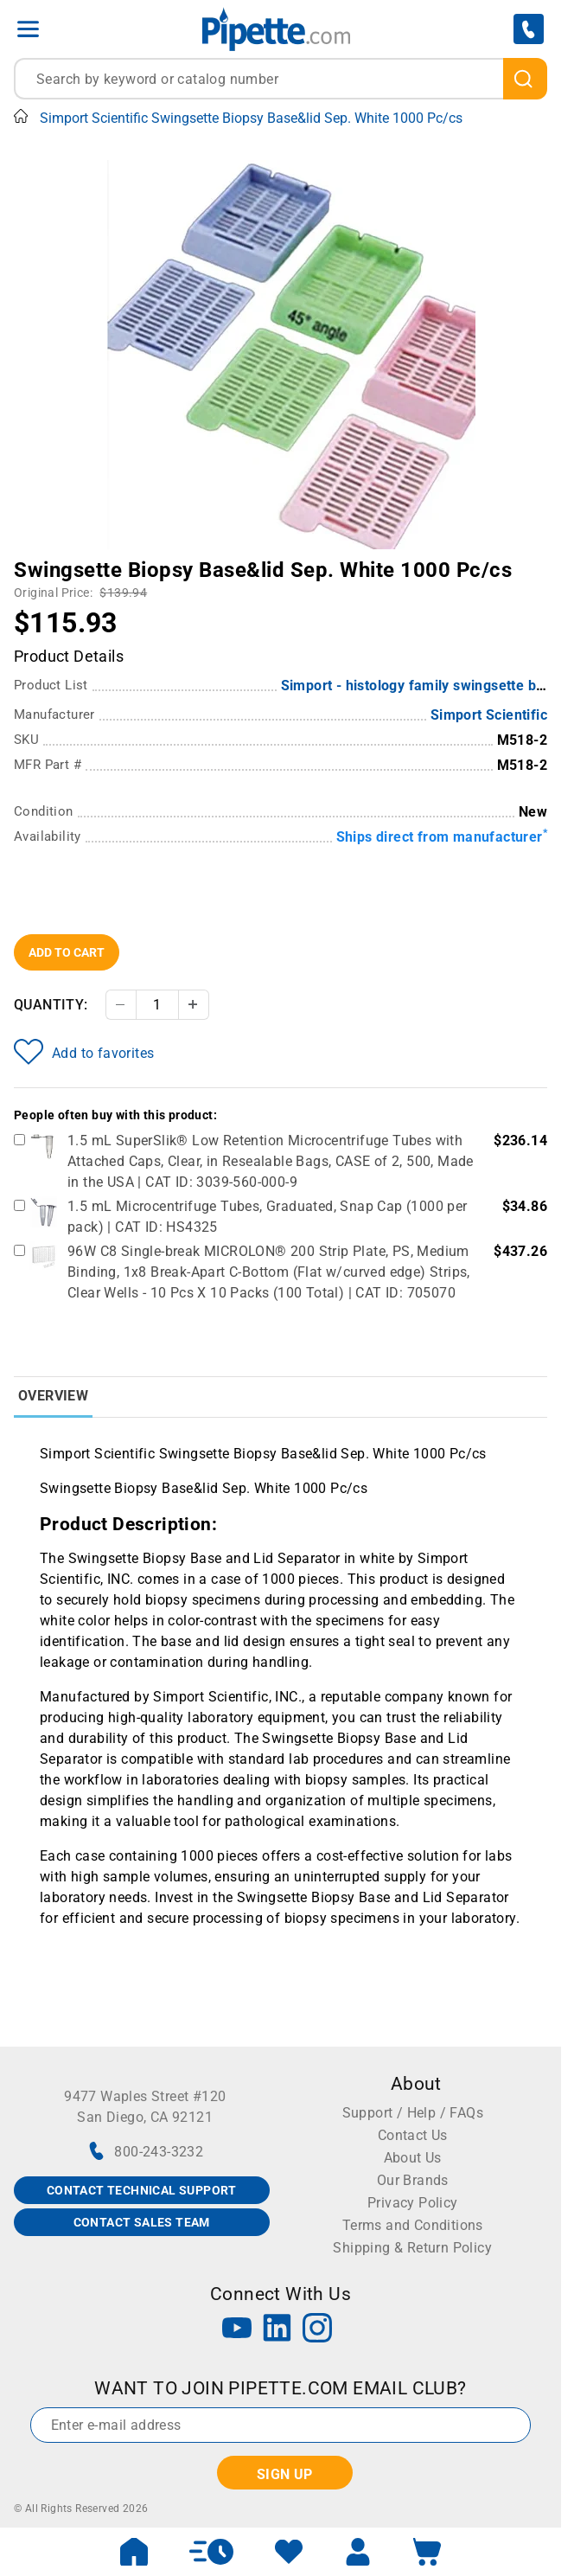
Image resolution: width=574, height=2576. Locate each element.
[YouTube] (237, 2330)
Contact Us (413, 2135)
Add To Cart (67, 952)
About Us (413, 2158)
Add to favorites (84, 1052)
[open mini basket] (427, 2552)
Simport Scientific (488, 715)
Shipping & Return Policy (412, 2248)
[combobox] (280, 78)
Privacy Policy (412, 2203)
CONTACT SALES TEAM (141, 2222)
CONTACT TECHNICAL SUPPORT (142, 2190)
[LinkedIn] (277, 2330)
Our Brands (413, 2180)
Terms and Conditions (412, 2225)
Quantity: (51, 1004)
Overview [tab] (53, 1395)
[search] (525, 78)
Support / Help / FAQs (412, 2113)
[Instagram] (317, 2330)
